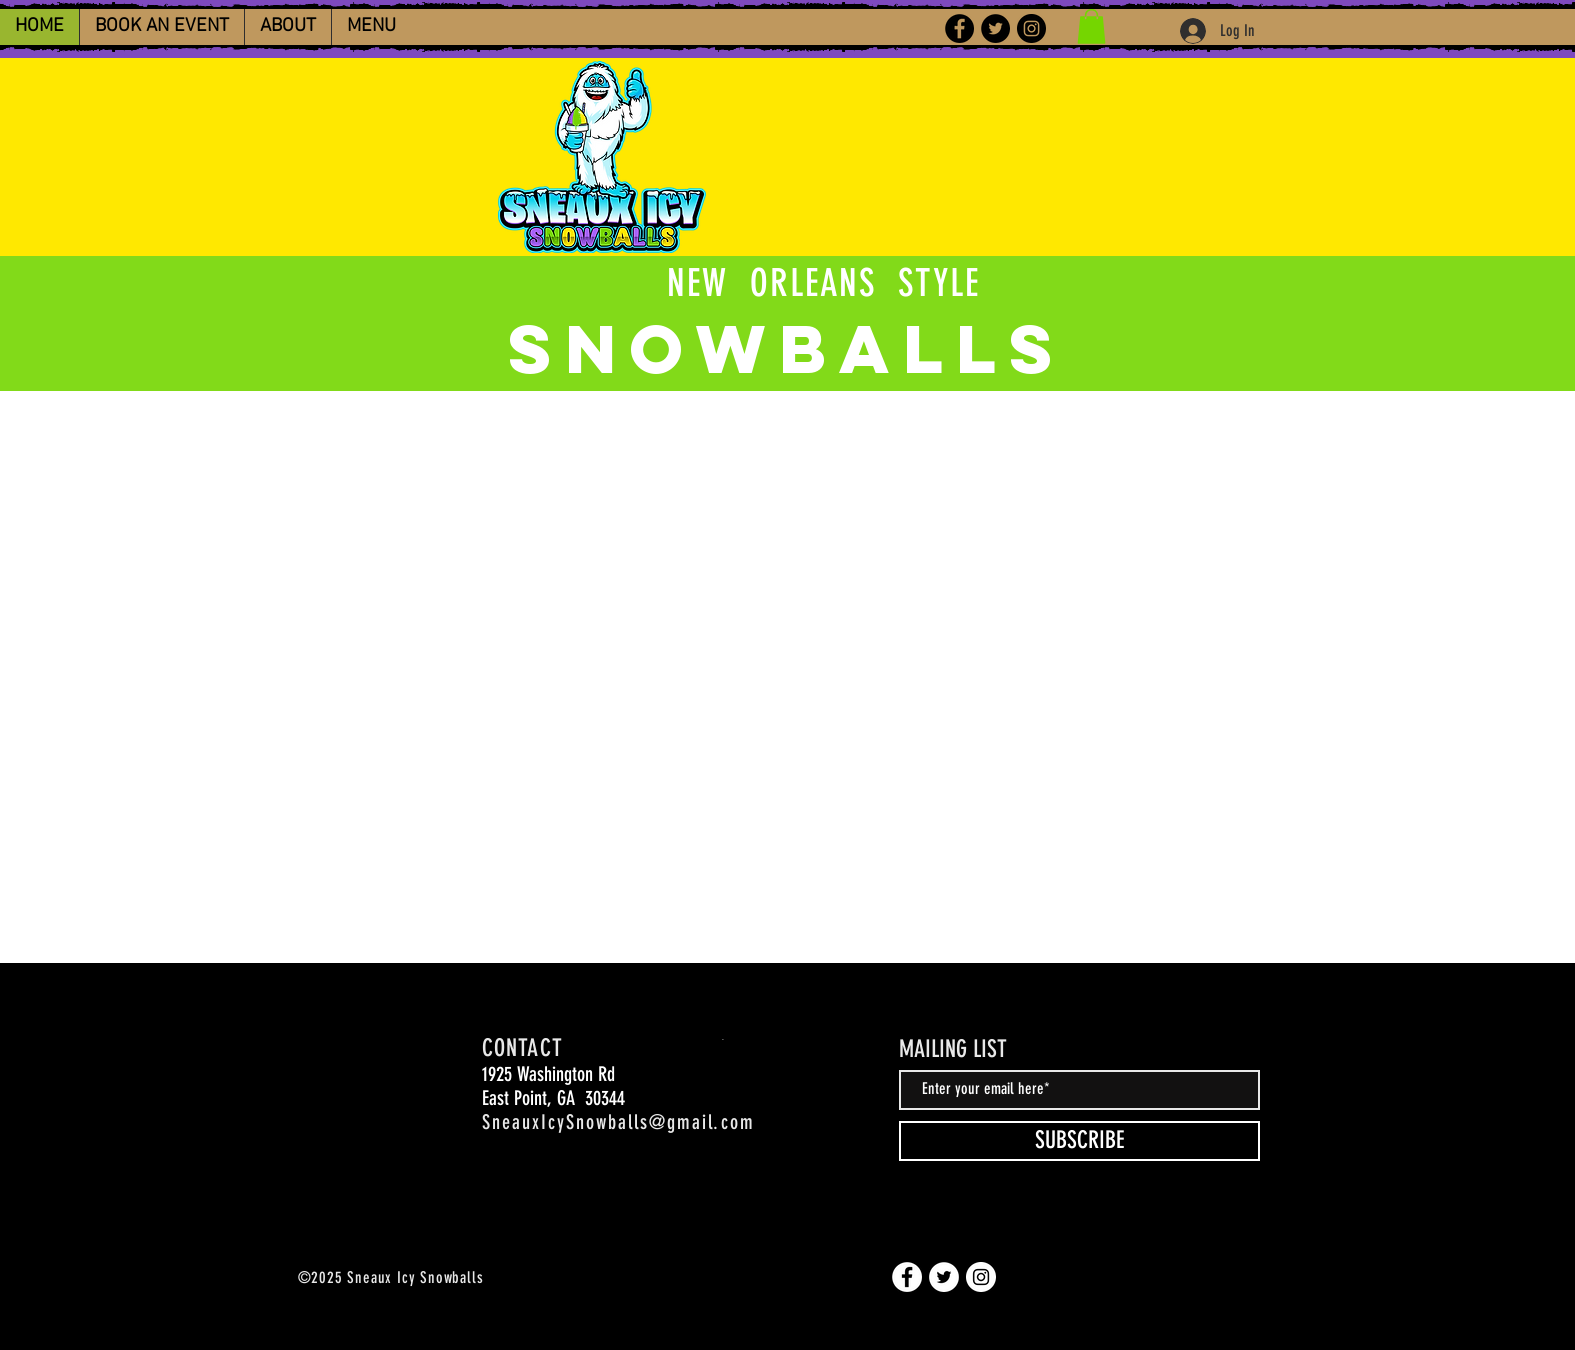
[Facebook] (959, 28)
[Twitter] (995, 28)
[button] (1091, 26)
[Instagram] (1031, 28)
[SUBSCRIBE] (1079, 1141)
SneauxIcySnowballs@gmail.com (618, 1122)
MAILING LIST (953, 1049)
